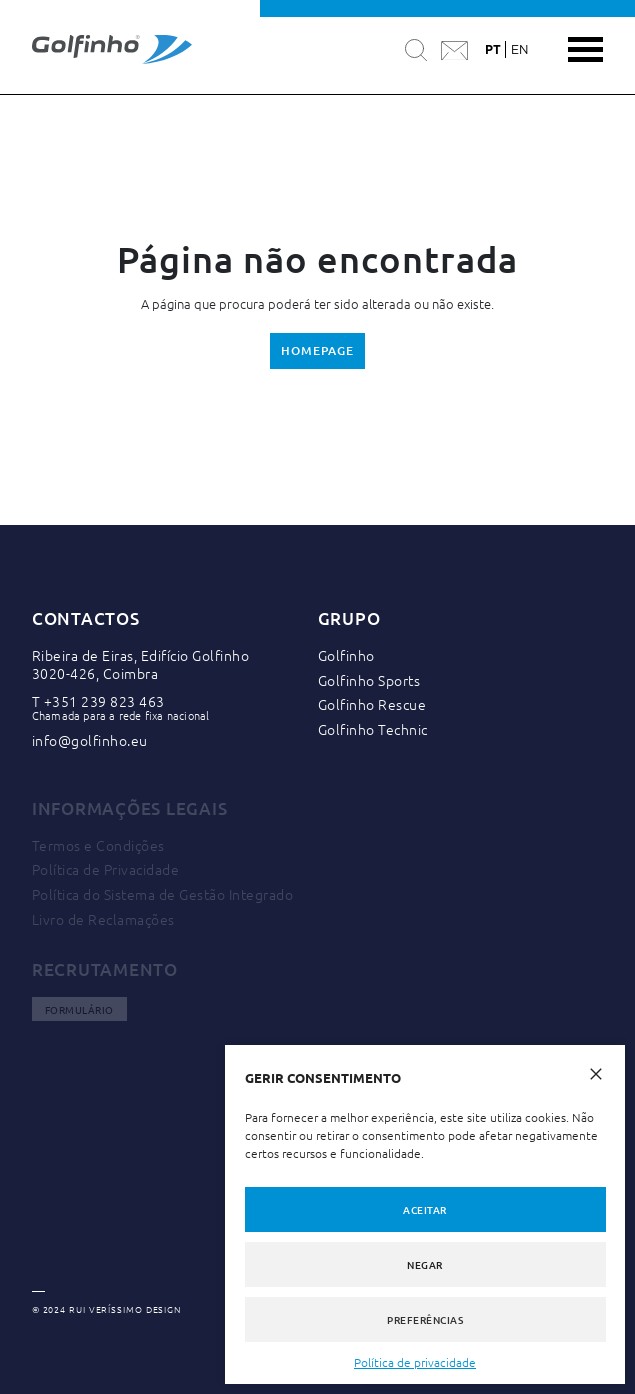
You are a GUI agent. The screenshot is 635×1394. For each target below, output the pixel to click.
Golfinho (346, 655)
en (519, 50)
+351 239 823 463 (104, 701)
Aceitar (425, 1209)
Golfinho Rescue (372, 704)
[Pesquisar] (416, 49)
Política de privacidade (415, 1362)
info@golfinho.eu (90, 740)
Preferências (425, 1319)
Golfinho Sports (369, 680)
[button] (596, 1071)
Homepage (317, 350)
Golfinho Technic (373, 729)
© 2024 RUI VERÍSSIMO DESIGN (106, 1310)
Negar (425, 1264)
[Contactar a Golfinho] (454, 50)
